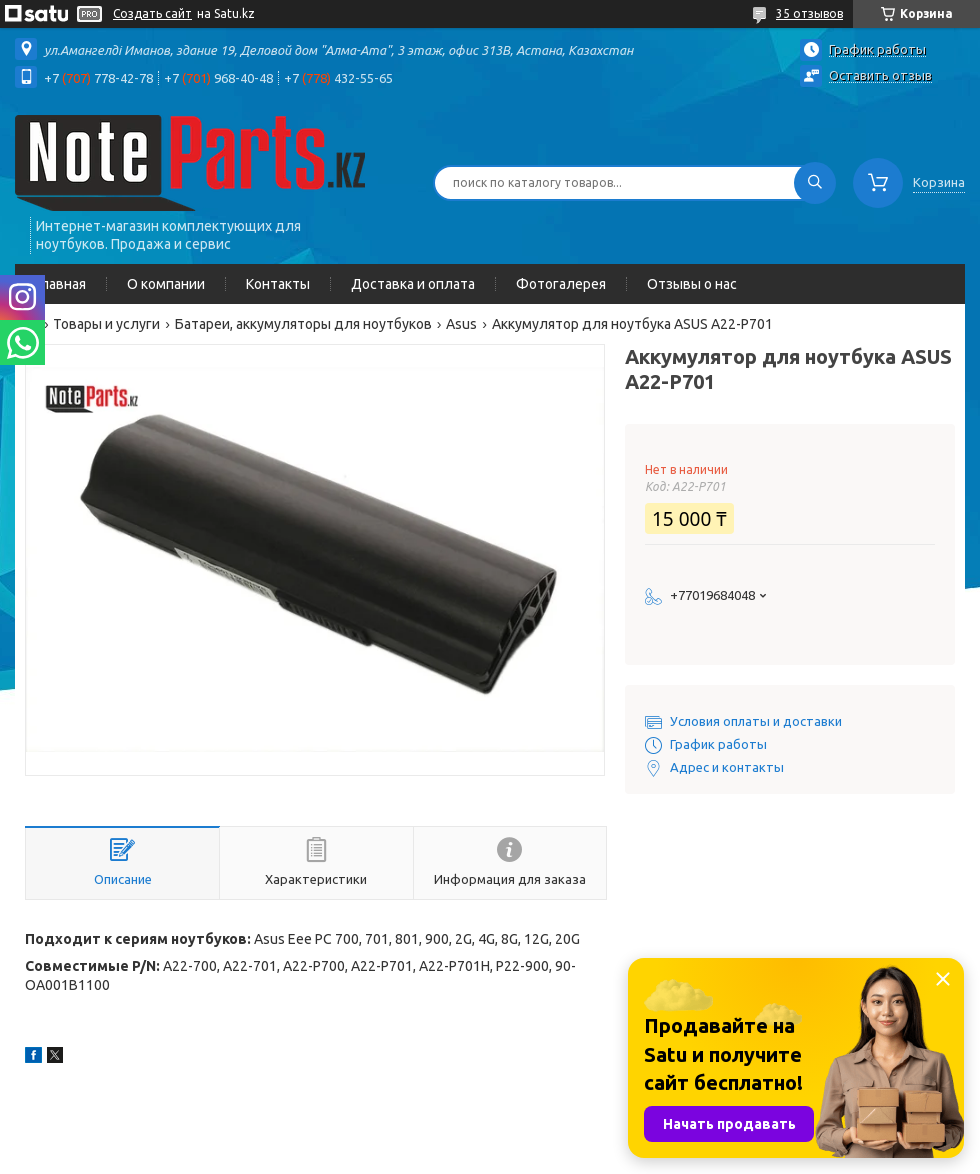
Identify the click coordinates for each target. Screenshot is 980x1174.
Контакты (278, 284)
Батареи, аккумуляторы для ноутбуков (303, 324)
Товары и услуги (106, 324)
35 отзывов (809, 13)
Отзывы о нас (692, 284)
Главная (60, 284)
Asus (461, 324)
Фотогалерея (561, 284)
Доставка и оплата (413, 284)
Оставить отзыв (880, 75)
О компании (166, 284)
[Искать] (815, 183)
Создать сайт (152, 13)
